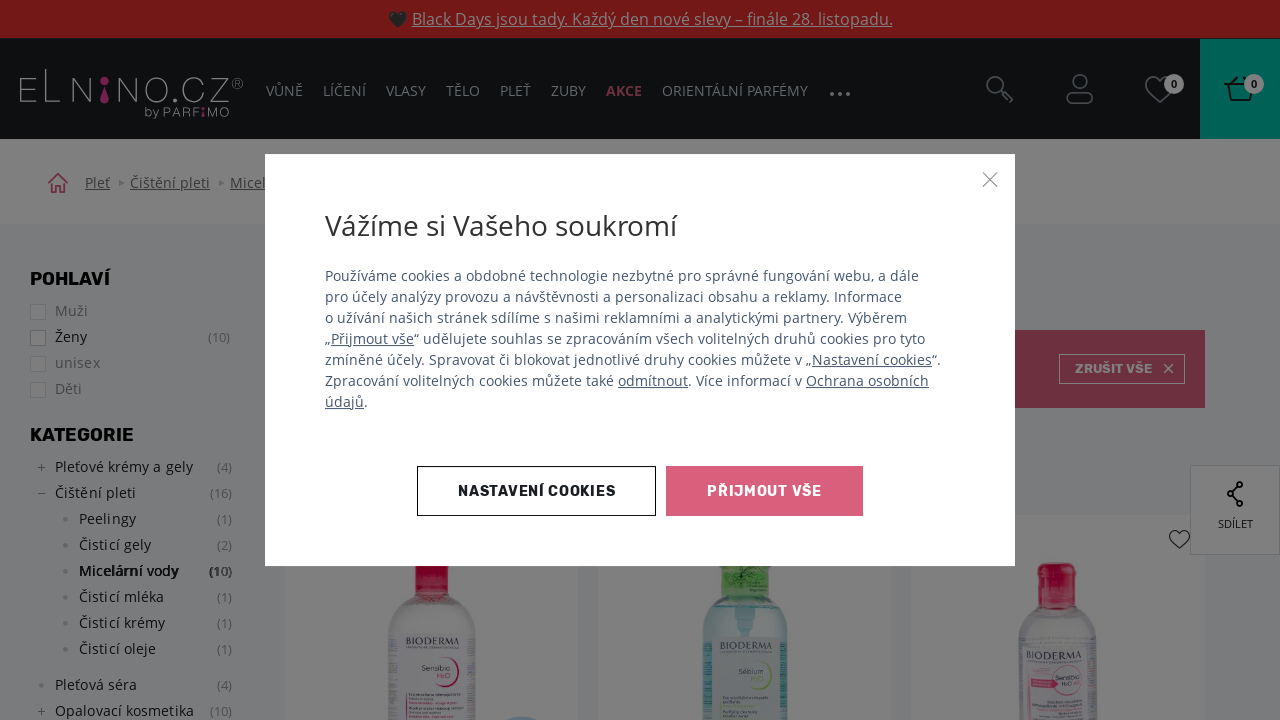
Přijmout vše (372, 338)
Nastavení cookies (872, 359)
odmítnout (653, 380)
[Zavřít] (990, 179)
